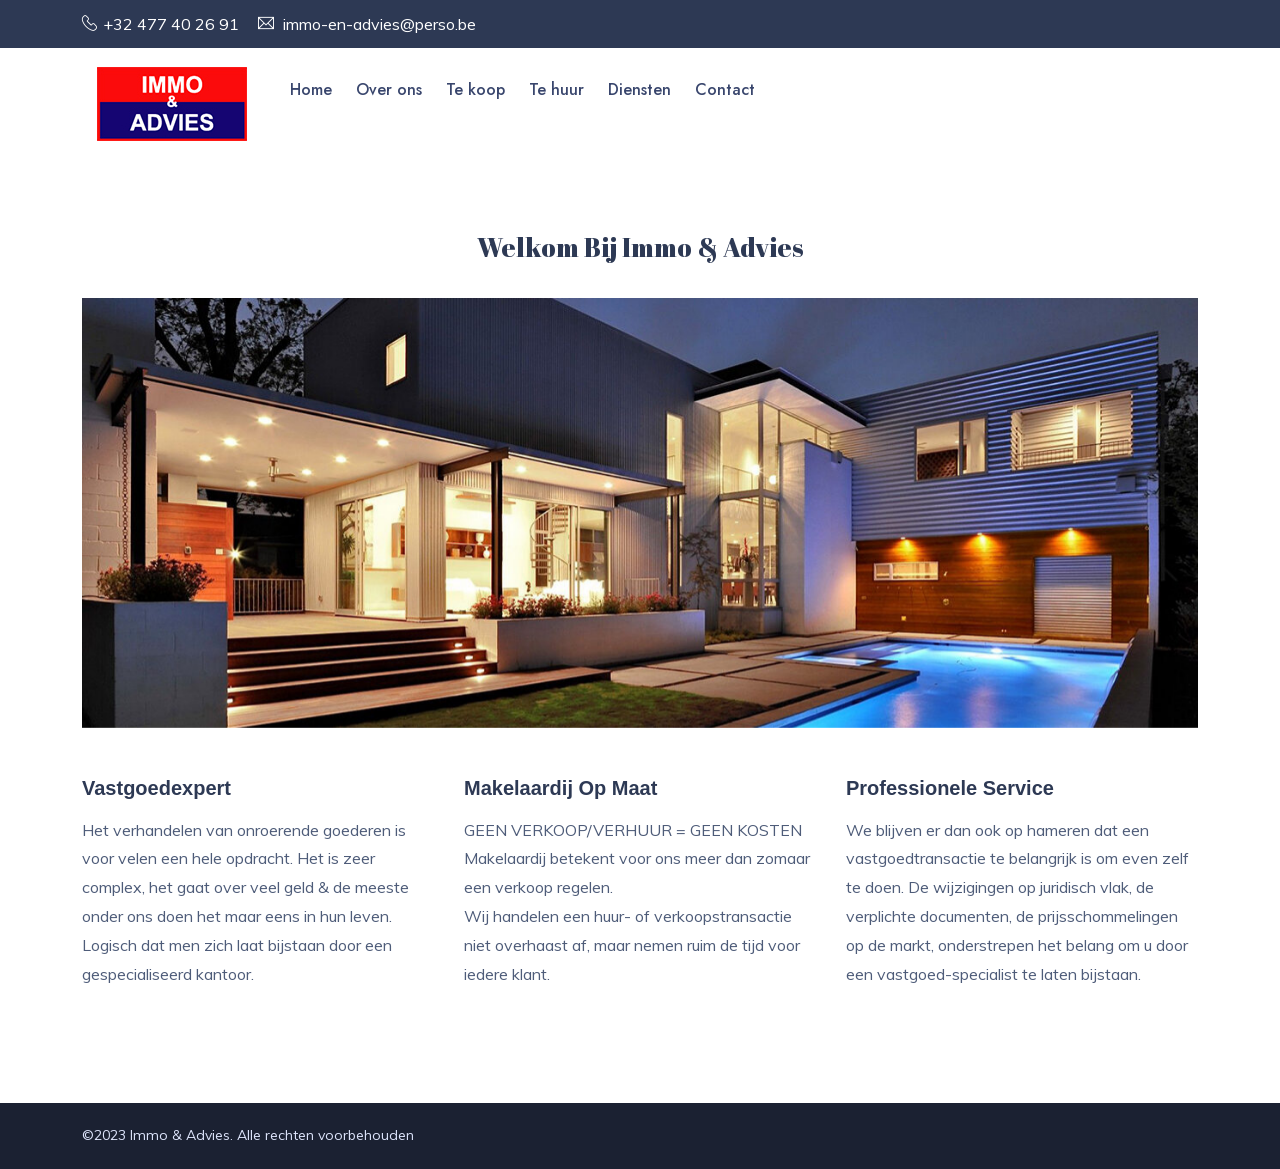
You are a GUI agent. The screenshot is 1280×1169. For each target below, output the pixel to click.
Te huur (556, 89)
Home (311, 89)
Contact (725, 89)
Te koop (475, 89)
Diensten (639, 89)
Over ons (389, 89)
